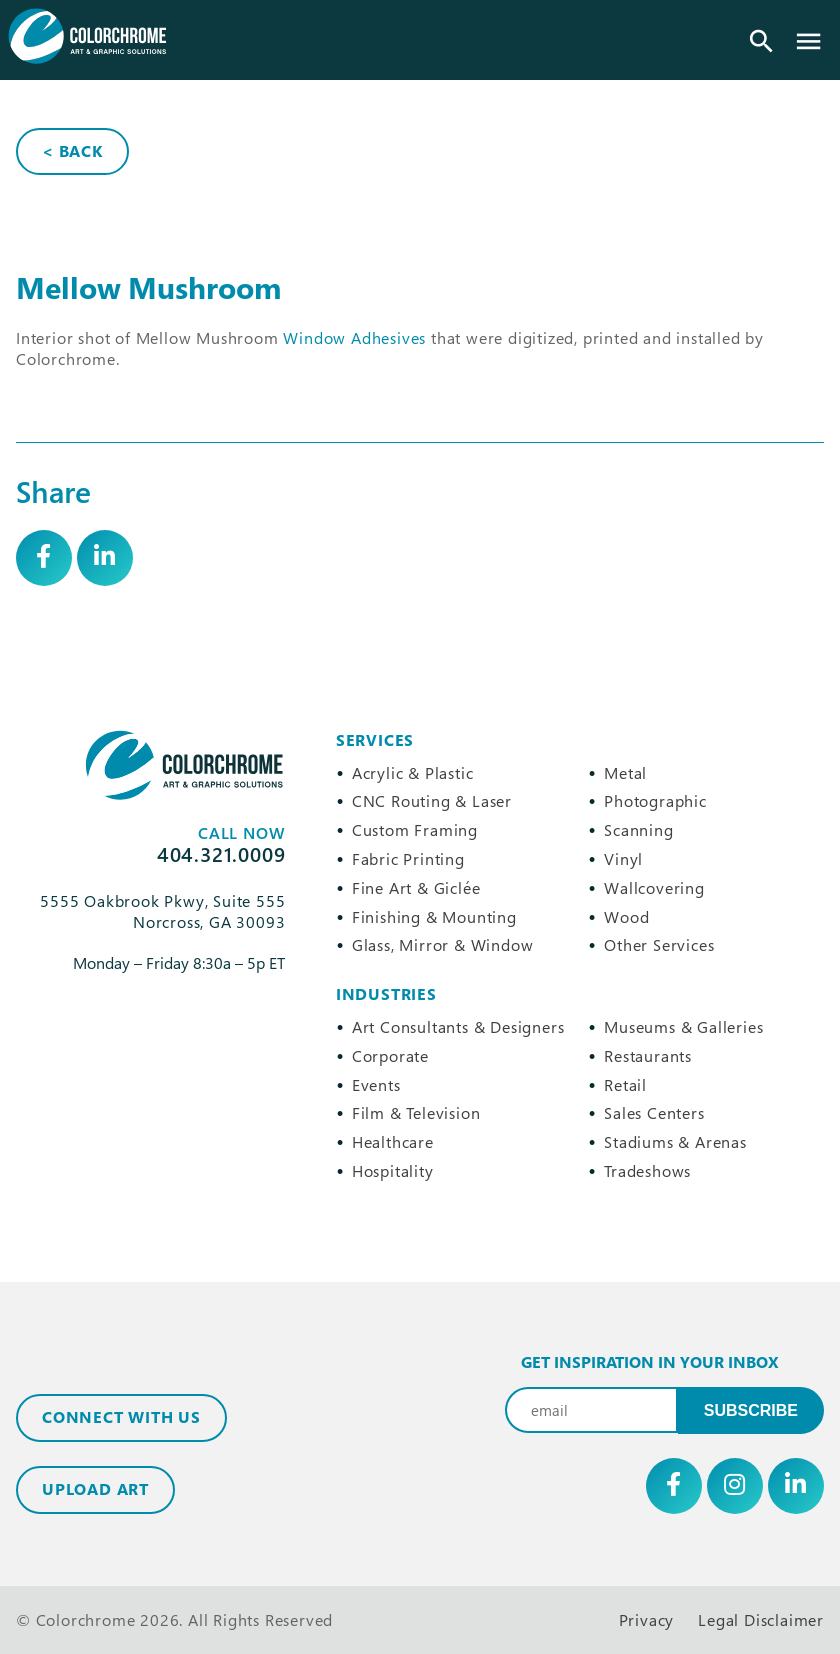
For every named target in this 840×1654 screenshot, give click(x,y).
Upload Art (95, 1489)
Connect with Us (121, 1417)
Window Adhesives (354, 338)
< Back (72, 151)
